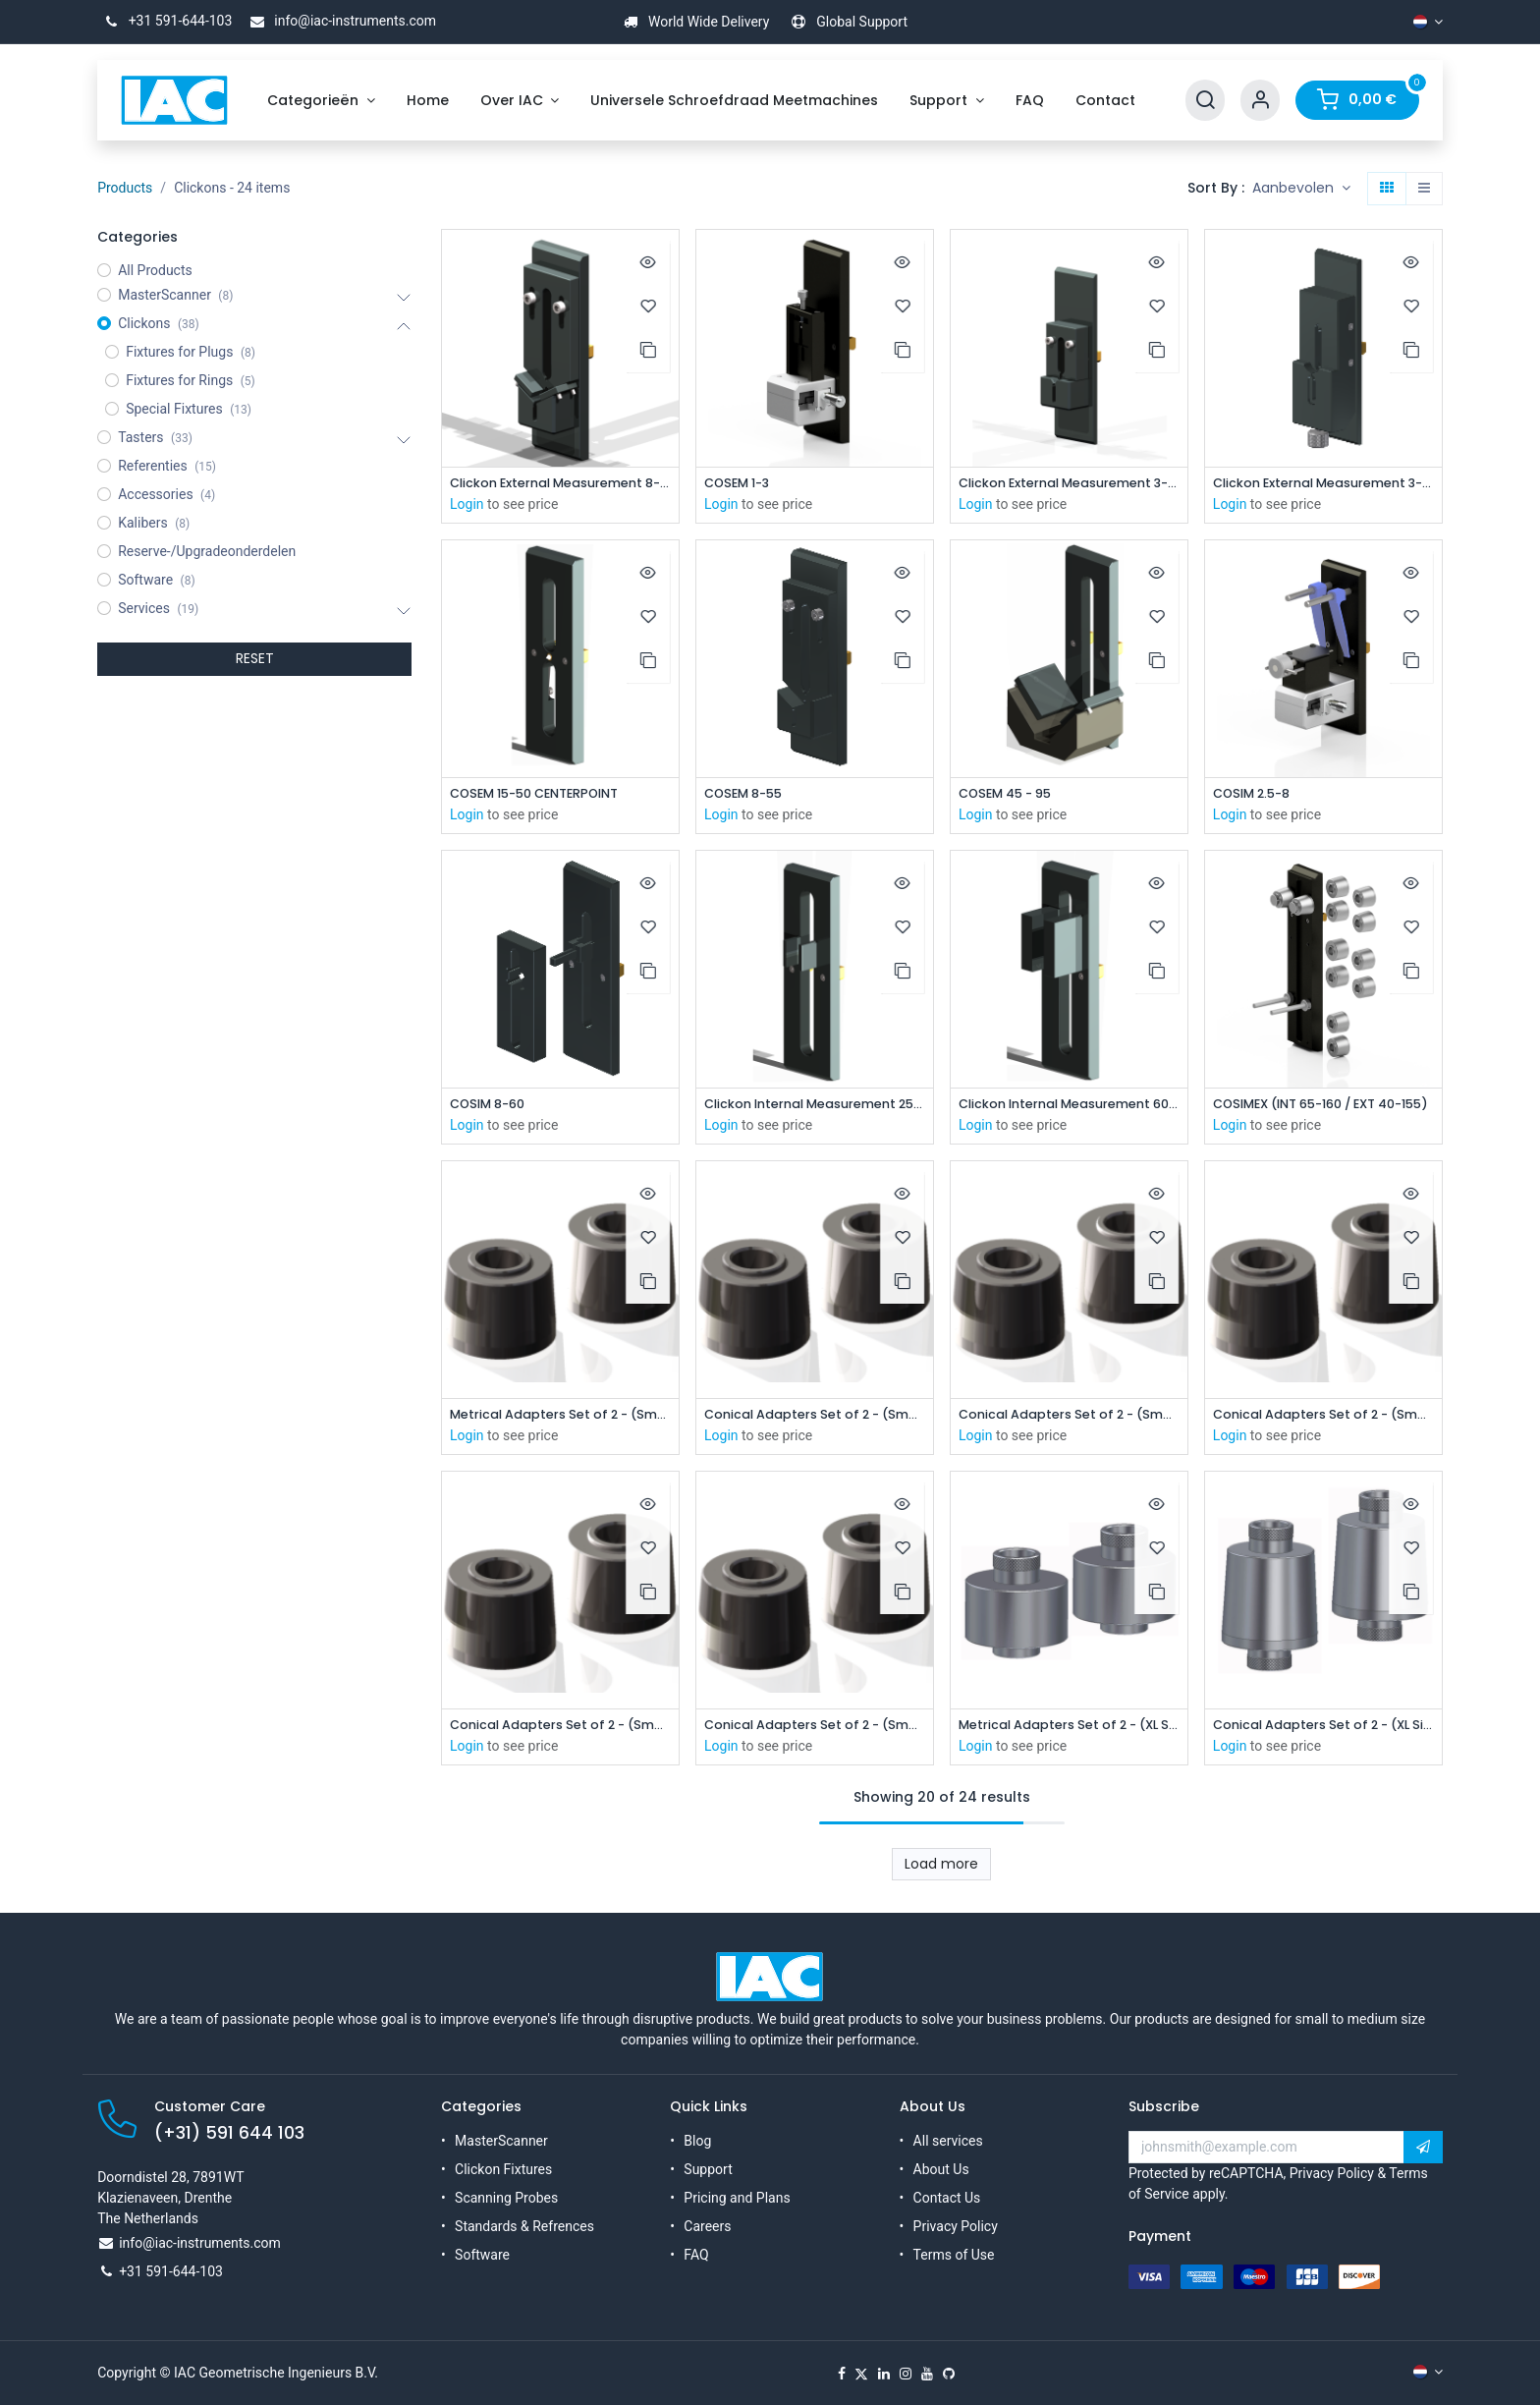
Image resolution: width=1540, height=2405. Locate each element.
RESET (255, 658)
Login (467, 505)
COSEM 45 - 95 (1011, 795)
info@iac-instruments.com (340, 20)
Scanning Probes (506, 2198)
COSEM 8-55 (748, 795)
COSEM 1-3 (741, 483)
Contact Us (947, 2198)
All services (948, 2141)
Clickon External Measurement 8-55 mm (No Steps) (560, 483)
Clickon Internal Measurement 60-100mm (1069, 1107)
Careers (707, 2226)
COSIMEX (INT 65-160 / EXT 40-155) (1323, 1107)
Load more (941, 1871)
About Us (941, 2169)
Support (708, 2169)
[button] (1301, 188)
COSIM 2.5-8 (1256, 795)
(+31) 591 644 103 (229, 2133)
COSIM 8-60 (492, 1107)
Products (124, 188)
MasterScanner (501, 2141)
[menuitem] (321, 101)
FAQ (696, 2255)
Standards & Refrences (524, 2226)
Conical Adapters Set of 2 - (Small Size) (814, 1420)
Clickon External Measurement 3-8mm (1069, 483)
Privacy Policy (955, 2226)
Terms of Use (954, 2255)
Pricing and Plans (737, 2198)
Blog (697, 2141)
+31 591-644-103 (164, 20)
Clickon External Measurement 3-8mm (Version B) (1323, 483)
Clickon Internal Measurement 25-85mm (814, 1107)
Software (482, 2255)
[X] (861, 2373)
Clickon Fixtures (503, 2169)
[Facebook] (842, 2373)
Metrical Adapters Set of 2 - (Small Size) (560, 1420)
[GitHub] (949, 2373)
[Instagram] (905, 2373)
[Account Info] (1260, 101)
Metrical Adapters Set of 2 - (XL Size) (1069, 1731)
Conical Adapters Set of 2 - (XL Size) (1323, 1731)
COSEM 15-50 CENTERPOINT (545, 795)
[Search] (1205, 101)
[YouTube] (927, 2373)
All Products (155, 270)
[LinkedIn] (884, 2373)
